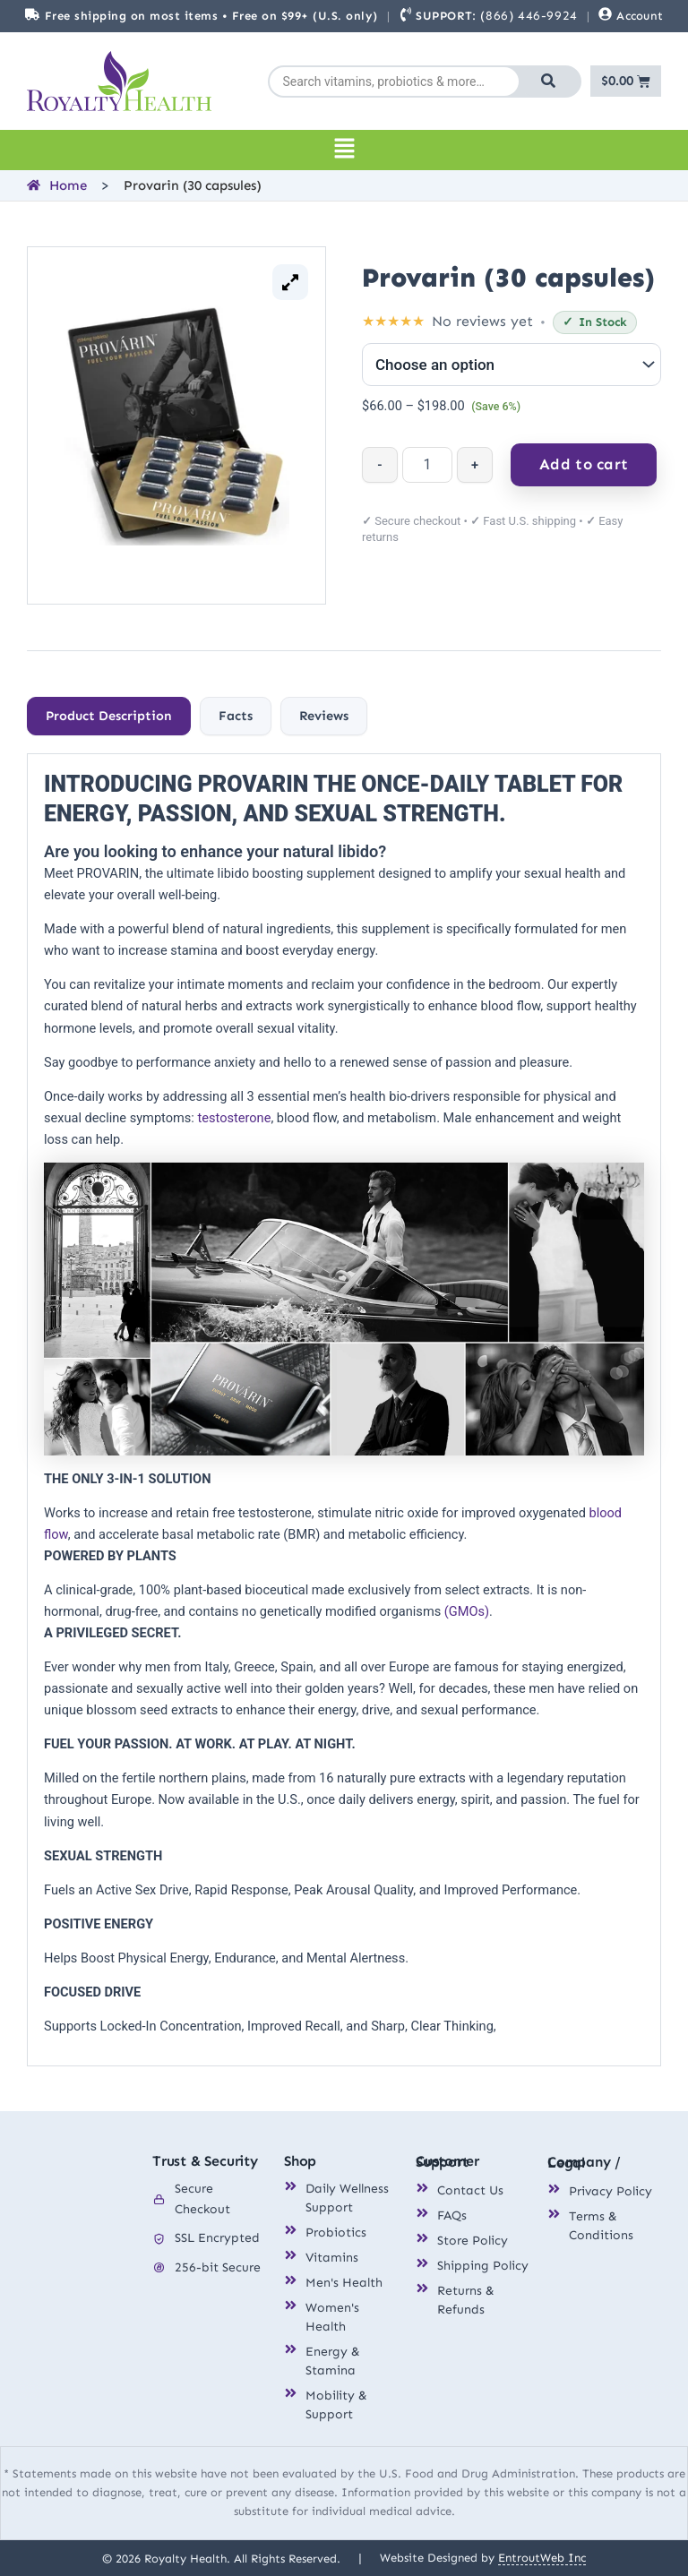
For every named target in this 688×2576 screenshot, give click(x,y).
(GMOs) (466, 1611)
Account (639, 15)
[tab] (109, 716)
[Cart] (626, 81)
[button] (344, 149)
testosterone (234, 1118)
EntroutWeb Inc (542, 2556)
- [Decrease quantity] (379, 465)
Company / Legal (584, 2162)
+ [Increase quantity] (474, 465)
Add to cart (583, 464)
